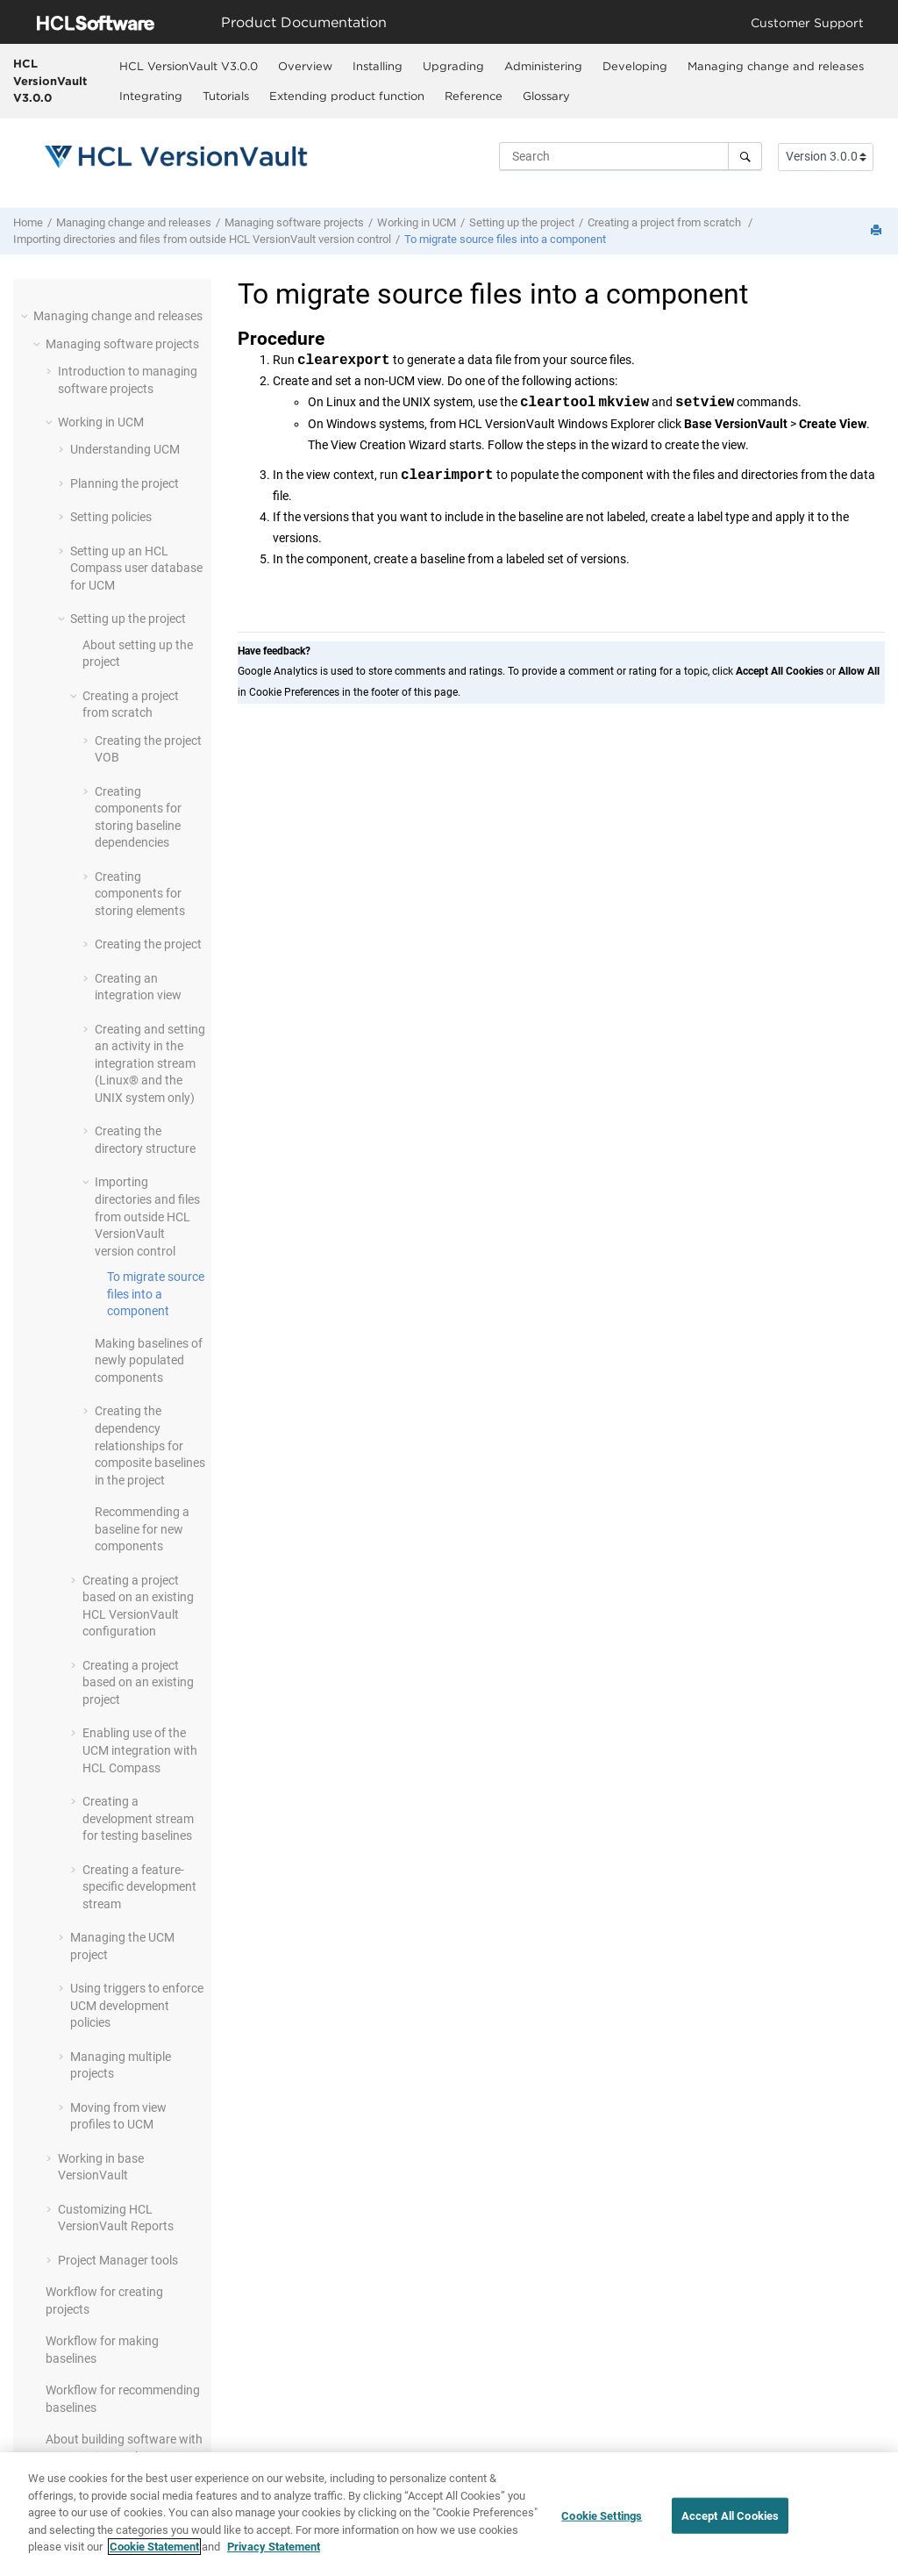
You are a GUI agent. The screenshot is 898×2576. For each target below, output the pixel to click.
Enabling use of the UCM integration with (139, 1750)
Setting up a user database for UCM (136, 568)
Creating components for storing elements (140, 893)
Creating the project (148, 944)
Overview (305, 66)
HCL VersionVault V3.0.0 (50, 80)
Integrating (150, 95)
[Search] (745, 156)
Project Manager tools (118, 2260)
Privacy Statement (273, 2553)
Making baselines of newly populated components (149, 1360)
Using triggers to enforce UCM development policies (136, 2005)
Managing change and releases (776, 66)
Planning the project (124, 483)
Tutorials (226, 95)
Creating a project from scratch (666, 222)
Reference (473, 95)
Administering (543, 66)
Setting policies (111, 517)
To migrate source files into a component (505, 239)
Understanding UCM (125, 449)
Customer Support (807, 22)
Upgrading (453, 66)
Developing (634, 66)
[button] (26, 316)
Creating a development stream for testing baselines (138, 1818)
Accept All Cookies (730, 2522)
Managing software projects (294, 222)
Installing (378, 66)
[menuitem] (188, 66)
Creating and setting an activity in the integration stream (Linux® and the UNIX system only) (150, 1063)
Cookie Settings (601, 2522)
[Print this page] (877, 231)
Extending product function (346, 95)
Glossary (546, 95)
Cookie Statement (154, 2553)
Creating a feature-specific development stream (139, 1887)
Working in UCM (416, 222)
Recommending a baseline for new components (142, 1529)
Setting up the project (521, 222)
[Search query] (630, 156)
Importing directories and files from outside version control (202, 239)
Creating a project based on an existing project (138, 1682)
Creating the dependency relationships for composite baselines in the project (150, 1445)
